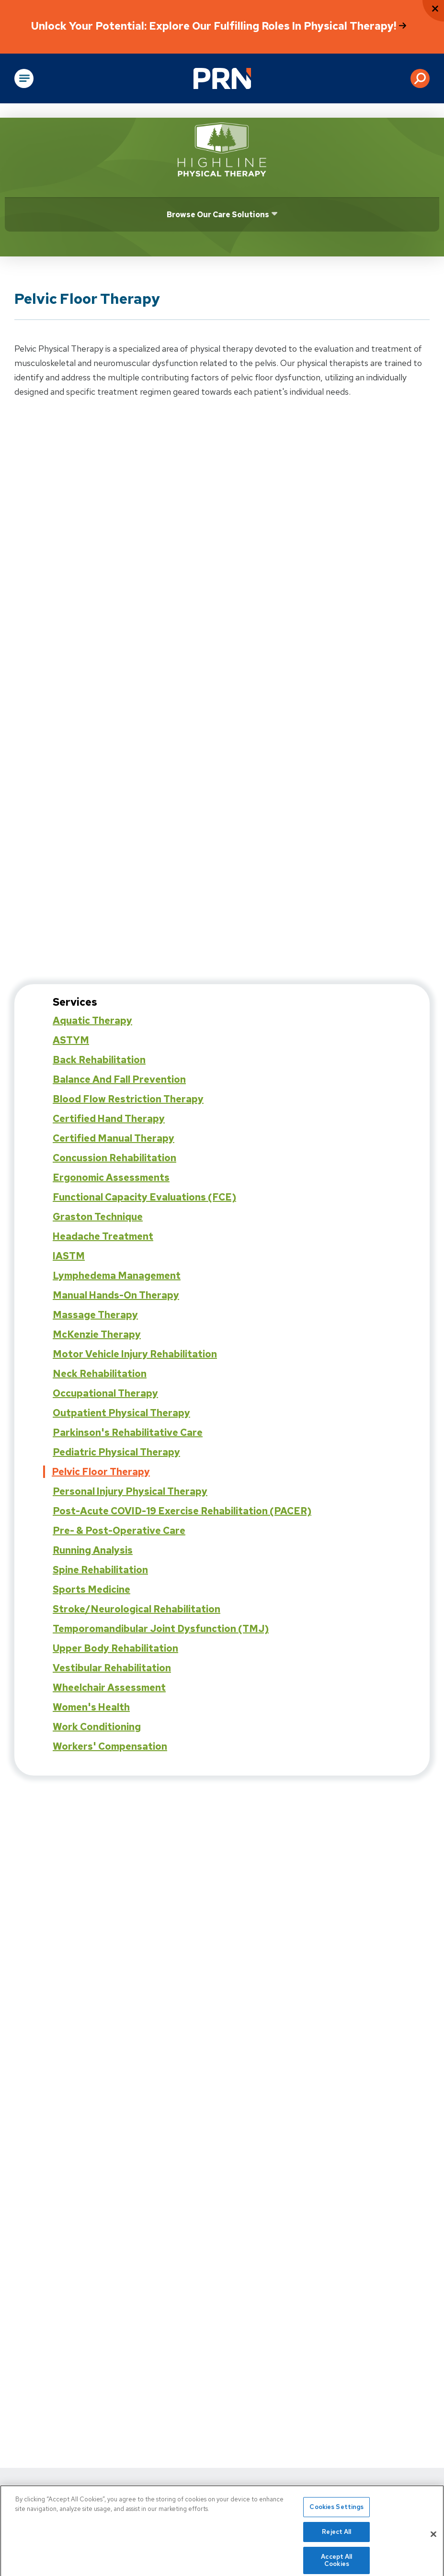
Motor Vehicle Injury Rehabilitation (135, 1354)
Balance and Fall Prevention (119, 1079)
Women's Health (91, 1707)
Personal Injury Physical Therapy (130, 1491)
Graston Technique (98, 1216)
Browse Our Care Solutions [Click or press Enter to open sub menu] (218, 215)
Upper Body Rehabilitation (115, 1648)
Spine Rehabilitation (100, 1570)
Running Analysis (93, 1550)
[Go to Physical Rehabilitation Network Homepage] (222, 78)
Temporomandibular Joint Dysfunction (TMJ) (161, 1628)
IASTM (69, 1256)
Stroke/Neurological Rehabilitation (136, 1609)
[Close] (433, 2539)
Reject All (336, 2536)
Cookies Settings (336, 2512)
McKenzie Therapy (97, 1334)
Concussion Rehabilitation (114, 1158)
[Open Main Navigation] (24, 78)
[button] (420, 78)
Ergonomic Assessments (111, 1177)
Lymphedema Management (117, 1275)
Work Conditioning (97, 1727)
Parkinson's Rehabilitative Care (128, 1432)
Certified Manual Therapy (113, 1138)
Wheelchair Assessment (109, 1687)
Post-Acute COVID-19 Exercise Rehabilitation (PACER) (182, 1511)
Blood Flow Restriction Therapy (128, 1099)
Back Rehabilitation (99, 1060)
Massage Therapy (95, 1315)
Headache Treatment (103, 1236)
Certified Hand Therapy (109, 1118)
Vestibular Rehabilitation (112, 1668)
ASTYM (71, 1040)
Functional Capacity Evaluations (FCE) (144, 1197)
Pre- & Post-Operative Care (119, 1530)
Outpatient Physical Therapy (121, 1413)
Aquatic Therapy (92, 1020)
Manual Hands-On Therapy (116, 1295)
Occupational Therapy (105, 1393)
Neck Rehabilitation (100, 1373)
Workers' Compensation (110, 1746)
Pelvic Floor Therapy (101, 1472)
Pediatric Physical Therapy (116, 1452)
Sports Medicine (91, 1589)
